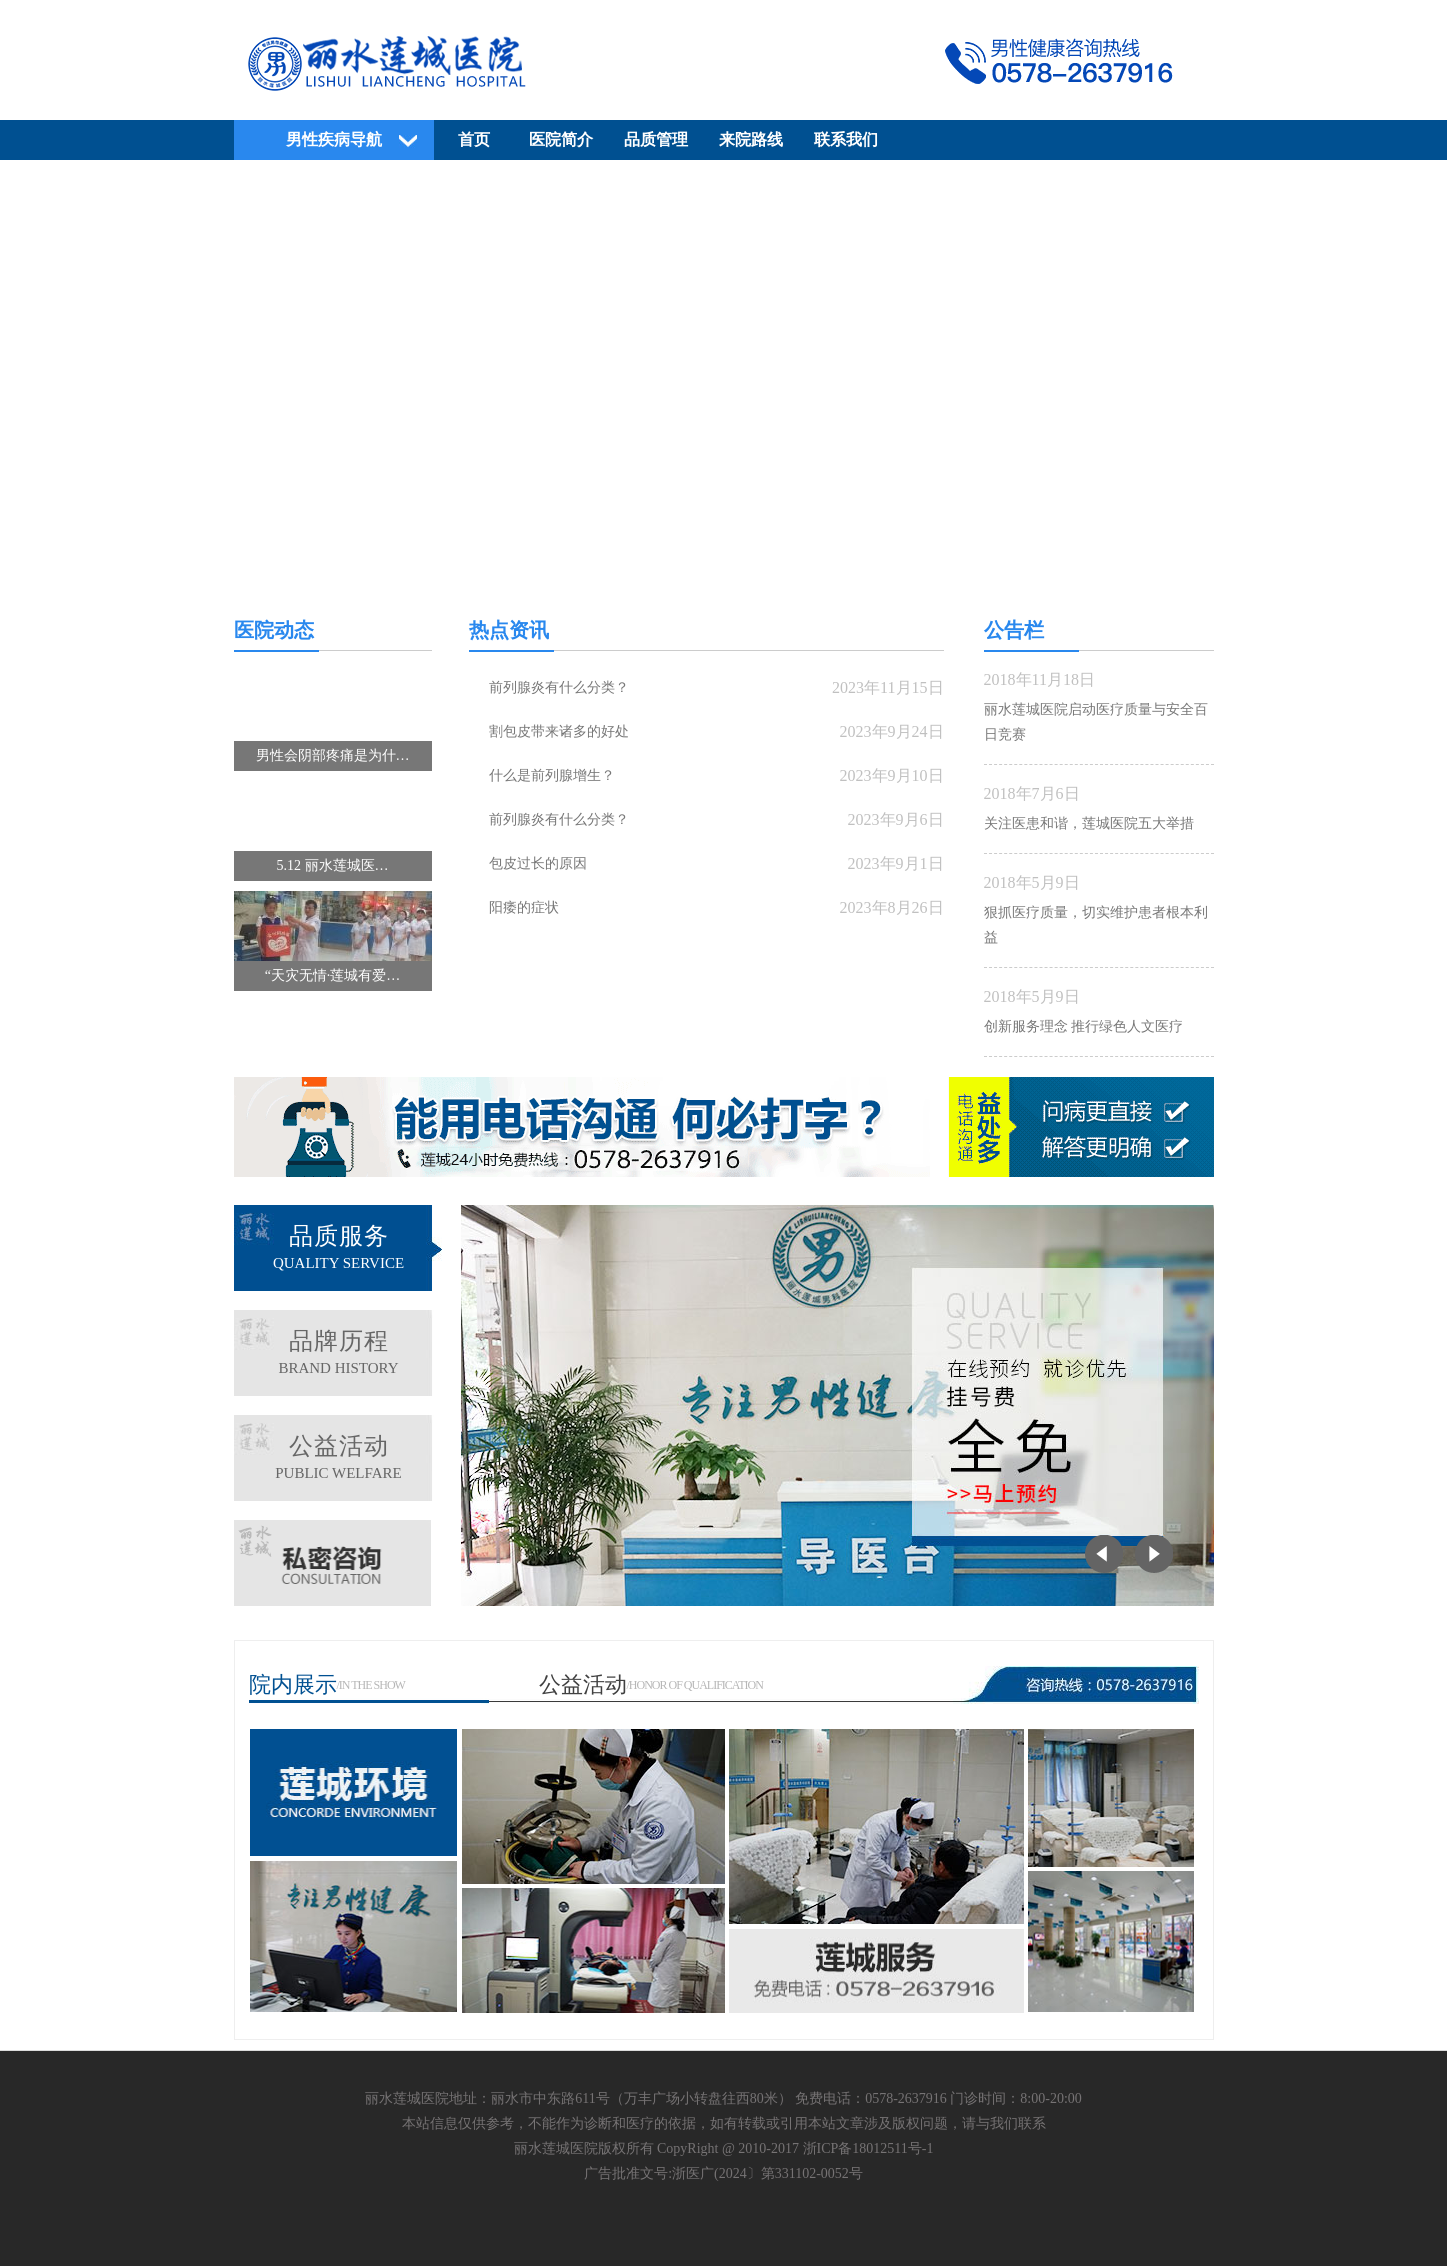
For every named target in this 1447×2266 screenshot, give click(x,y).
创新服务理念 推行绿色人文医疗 (1084, 1026)
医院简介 (561, 139)
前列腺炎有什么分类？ (559, 687)
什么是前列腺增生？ (552, 775)
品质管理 (656, 139)
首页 (474, 139)
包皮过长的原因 (538, 863)
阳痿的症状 (524, 907)
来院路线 (751, 139)
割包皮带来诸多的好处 (559, 731)
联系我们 (846, 139)
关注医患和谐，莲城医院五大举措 (1089, 823)
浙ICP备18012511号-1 (868, 2148)
